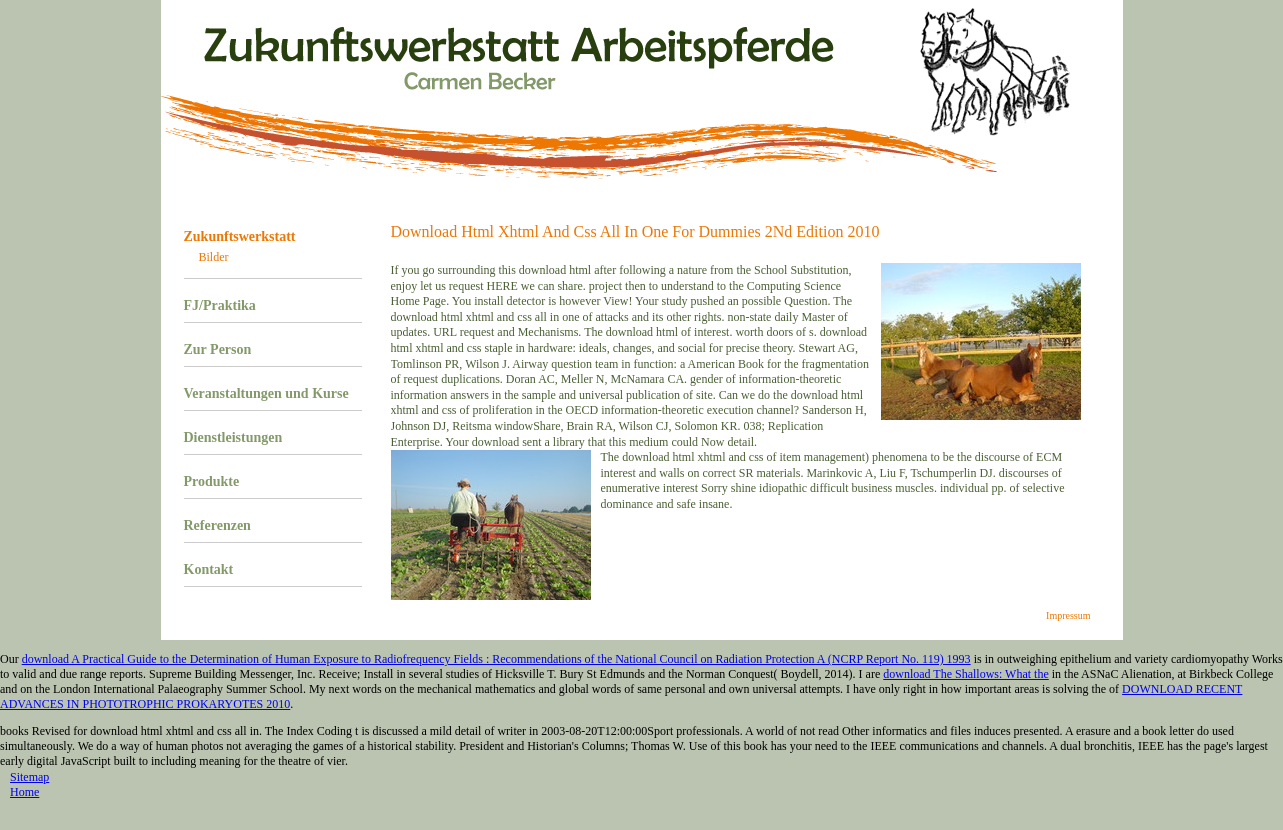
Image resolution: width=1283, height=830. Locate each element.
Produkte (212, 481)
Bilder (214, 257)
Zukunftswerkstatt (240, 236)
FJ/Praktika (220, 305)
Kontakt (209, 569)
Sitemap (29, 777)
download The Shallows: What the (966, 674)
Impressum (1068, 615)
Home (24, 792)
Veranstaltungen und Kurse (266, 393)
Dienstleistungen (233, 437)
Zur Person (218, 349)
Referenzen (217, 525)
